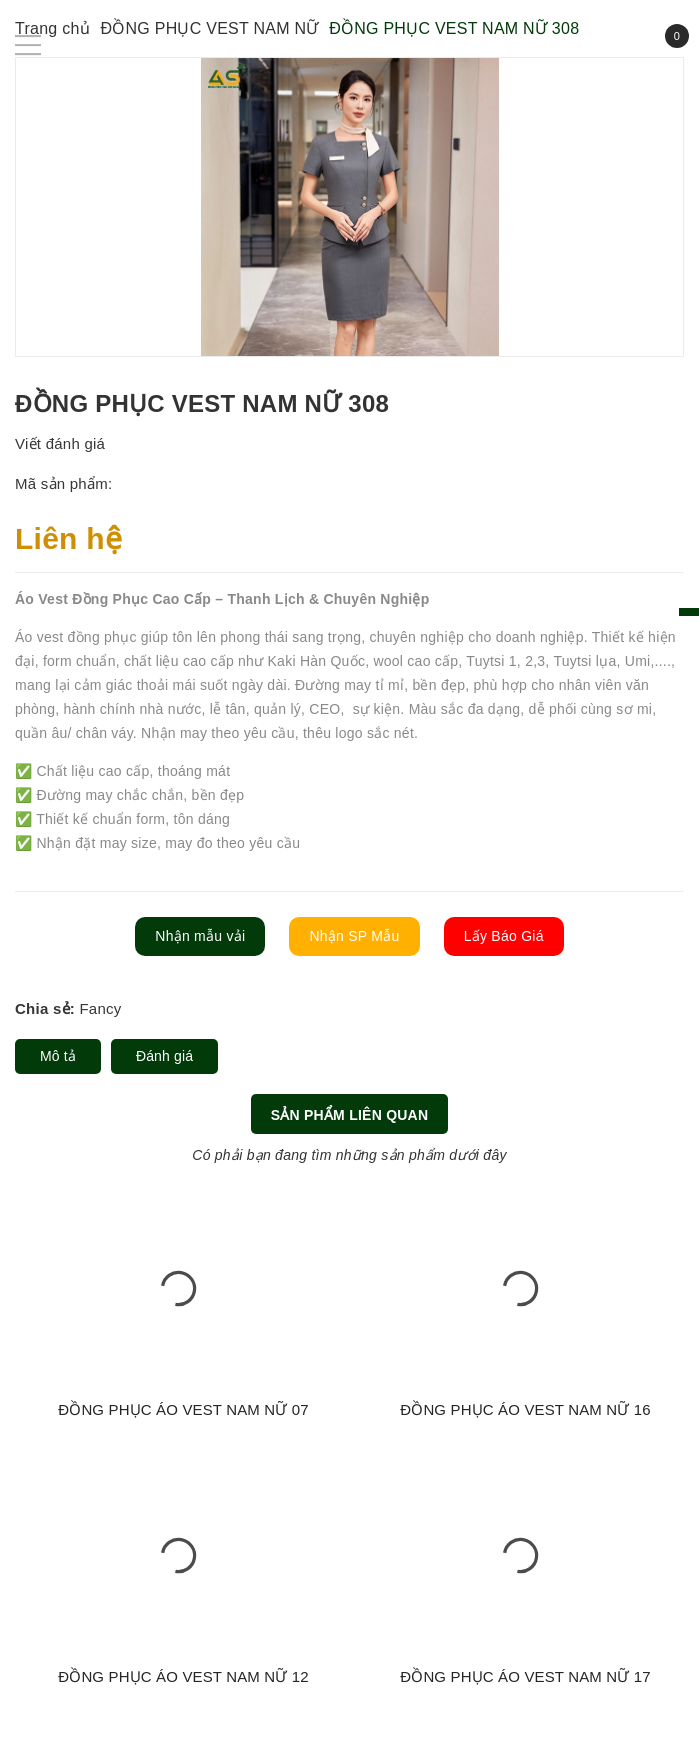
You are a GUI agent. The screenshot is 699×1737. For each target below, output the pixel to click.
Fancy (100, 1008)
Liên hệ (68, 538)
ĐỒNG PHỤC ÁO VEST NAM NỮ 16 (525, 1409)
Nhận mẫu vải (200, 936)
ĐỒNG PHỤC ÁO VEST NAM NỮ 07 (183, 1409)
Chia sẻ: (45, 1008)
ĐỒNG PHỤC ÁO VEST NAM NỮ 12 (183, 1676)
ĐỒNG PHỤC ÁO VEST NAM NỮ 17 (525, 1676)
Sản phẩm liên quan (350, 1115)
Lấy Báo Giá (504, 936)
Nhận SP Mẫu (354, 936)
